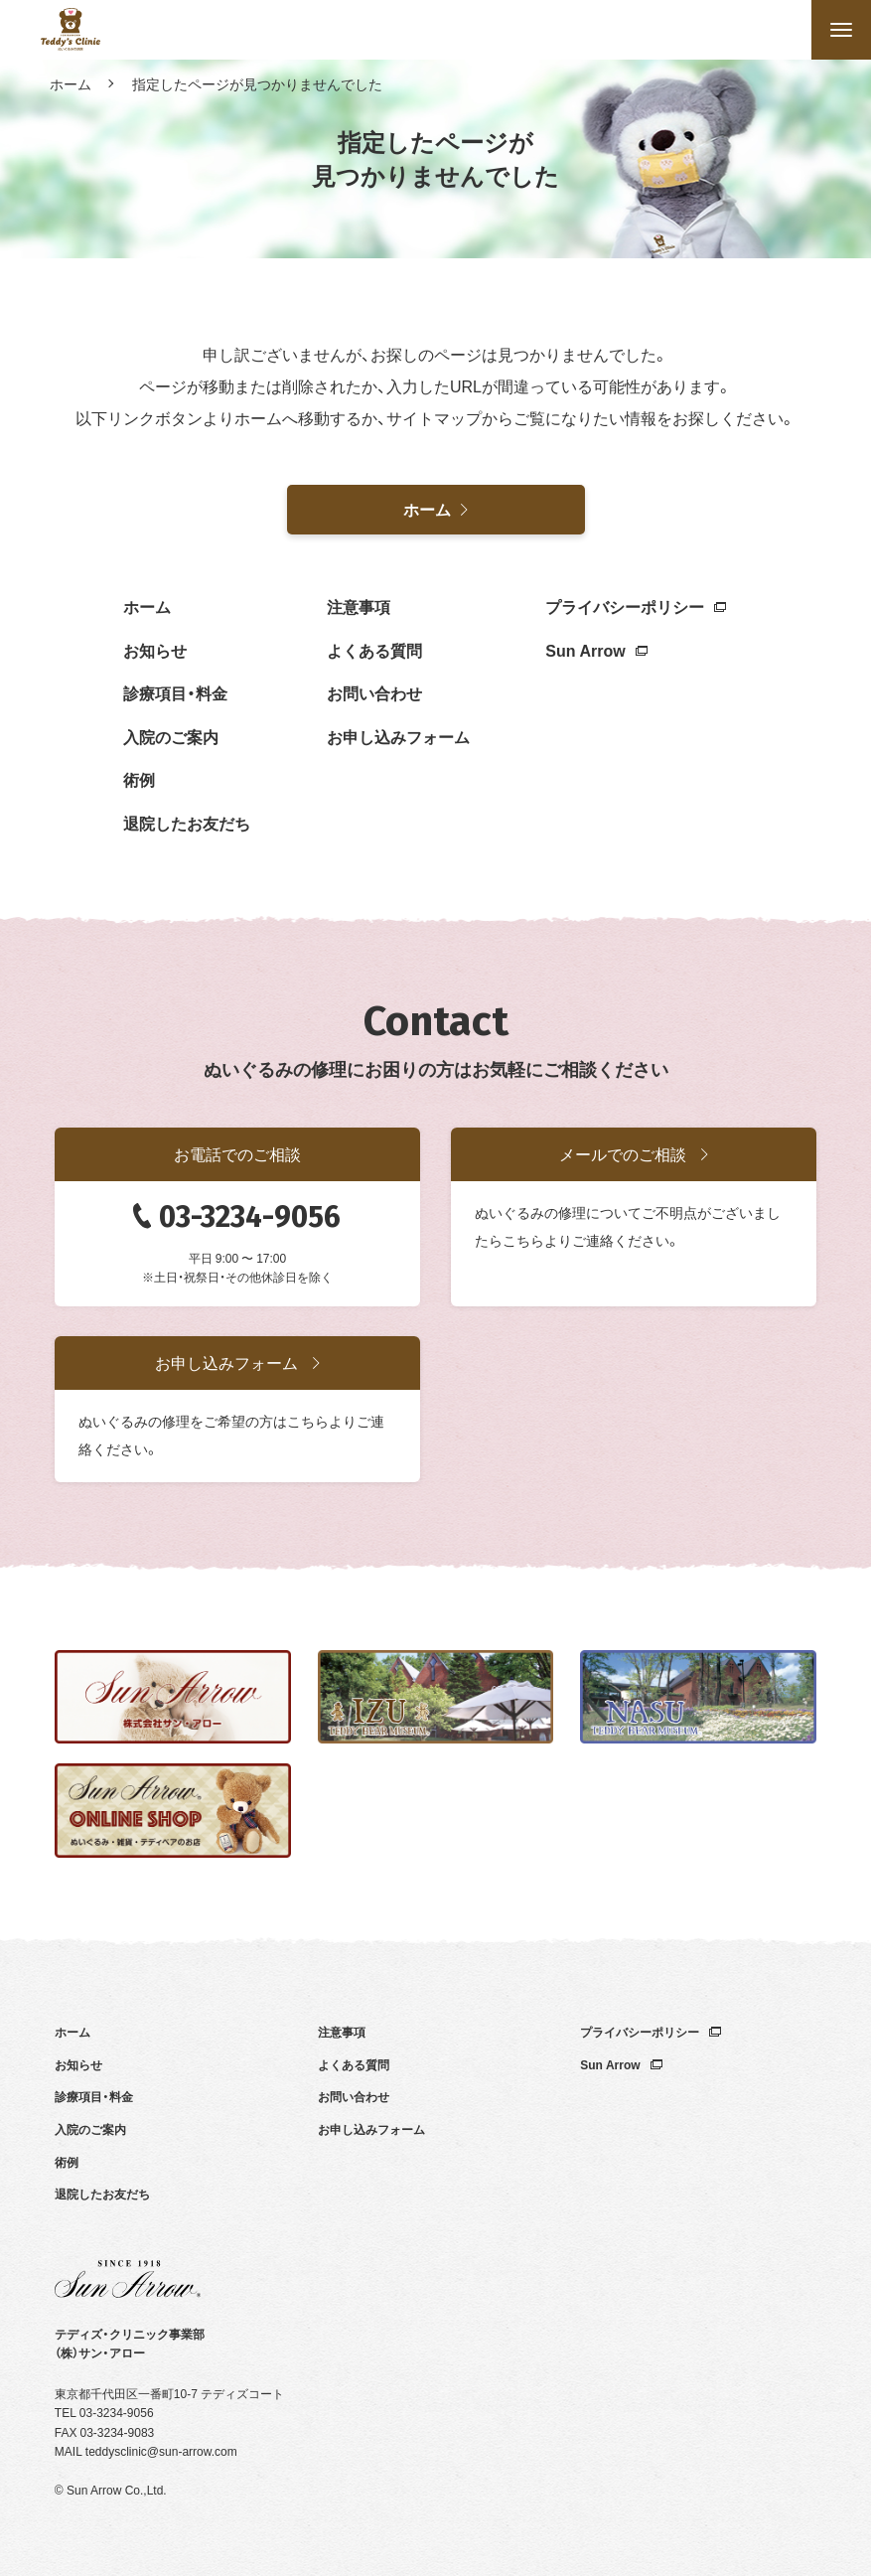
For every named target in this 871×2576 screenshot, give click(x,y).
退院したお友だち (186, 822)
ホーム (70, 83)
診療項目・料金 (175, 692)
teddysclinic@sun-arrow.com (161, 2451)
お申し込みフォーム (398, 736)
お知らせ (155, 650)
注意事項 (358, 606)
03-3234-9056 (250, 1217)
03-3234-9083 (117, 2432)
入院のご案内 (170, 736)
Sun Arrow (596, 650)
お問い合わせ (374, 692)
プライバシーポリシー (635, 606)
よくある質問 (374, 650)
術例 (139, 779)
